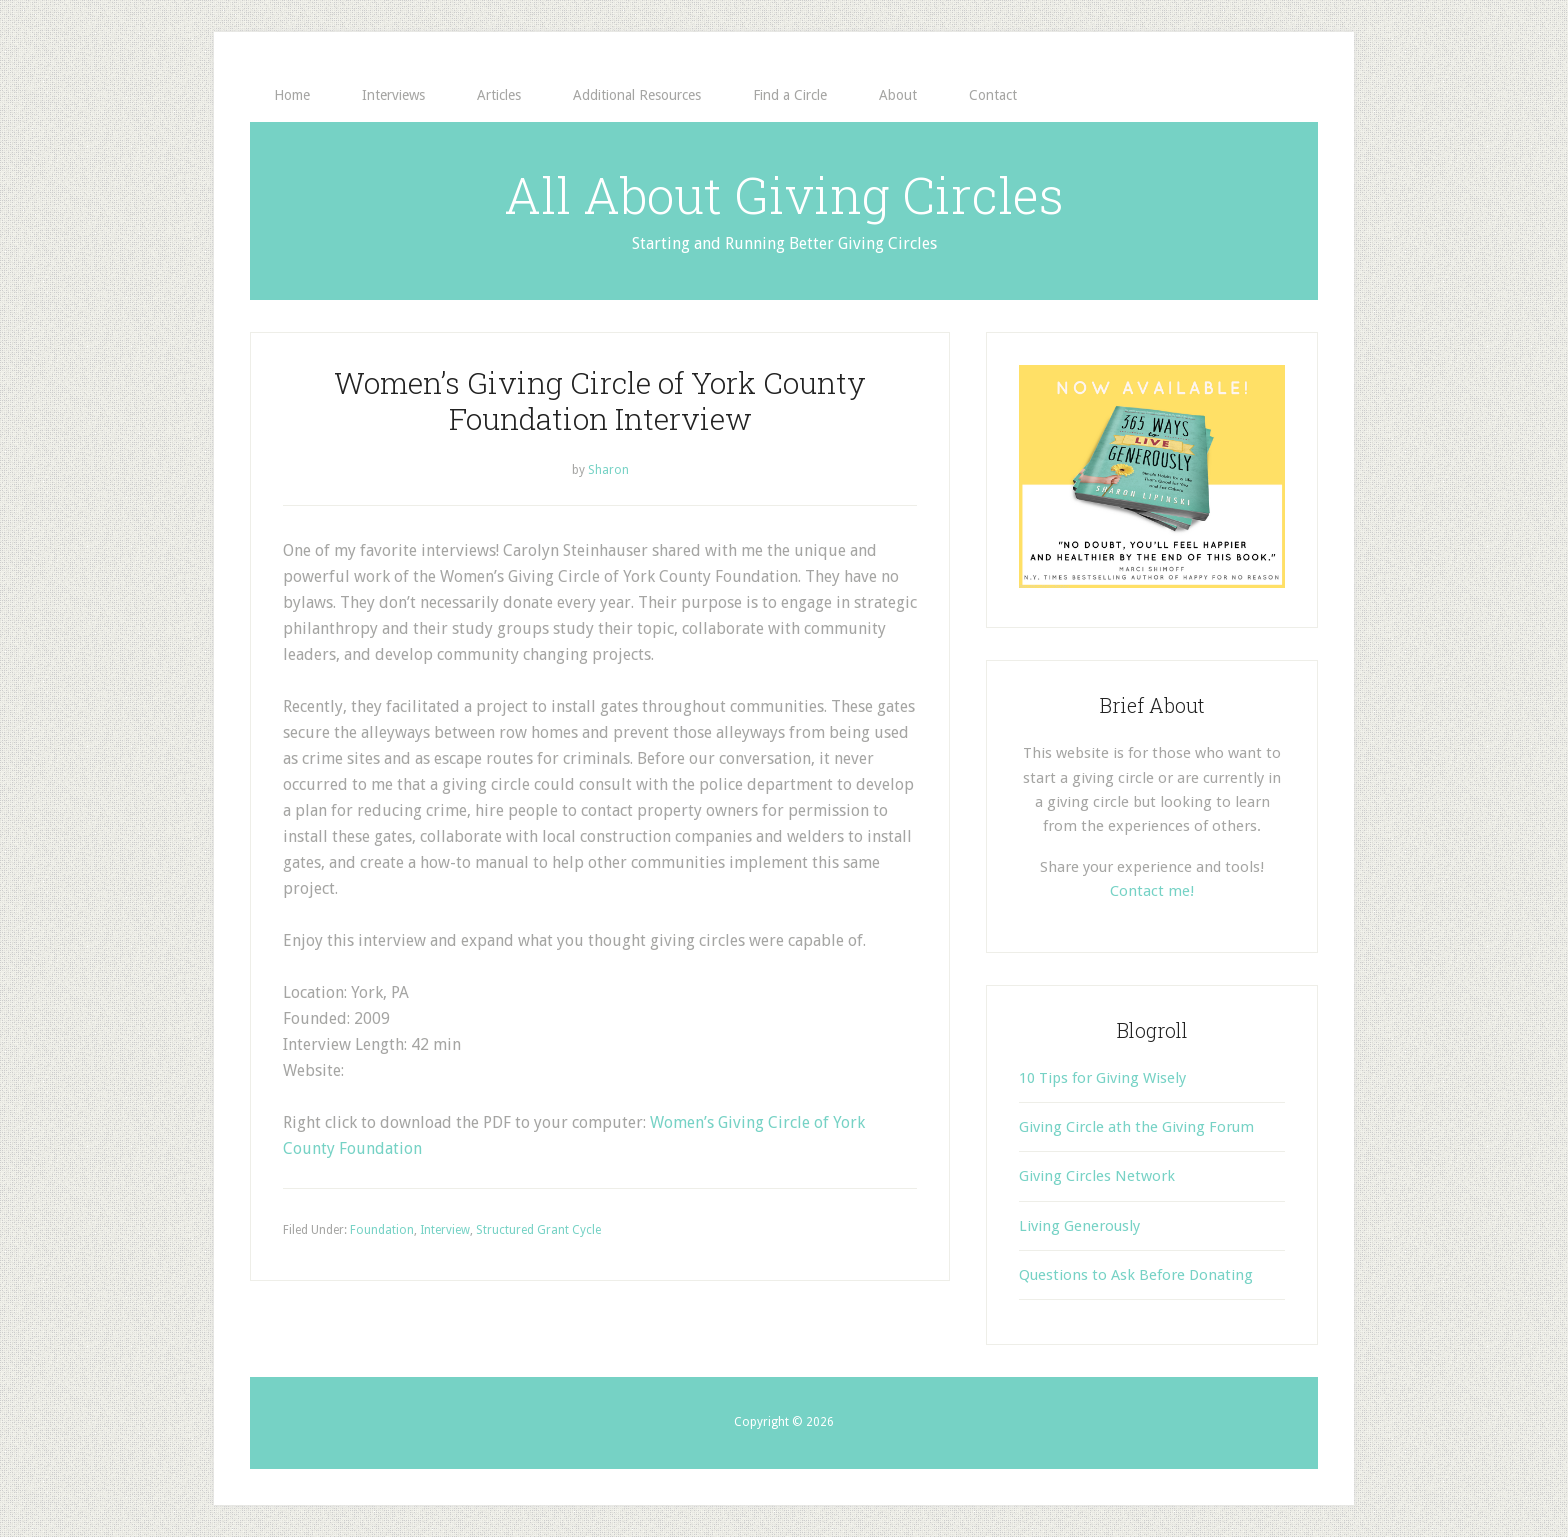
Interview (445, 1230)
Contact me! (1152, 891)
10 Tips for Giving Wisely (1102, 1078)
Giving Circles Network (1097, 1176)
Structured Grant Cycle (538, 1230)
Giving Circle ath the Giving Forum (1136, 1127)
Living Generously (1079, 1226)
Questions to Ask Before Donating (1136, 1275)
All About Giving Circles (784, 195)
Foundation (382, 1230)
